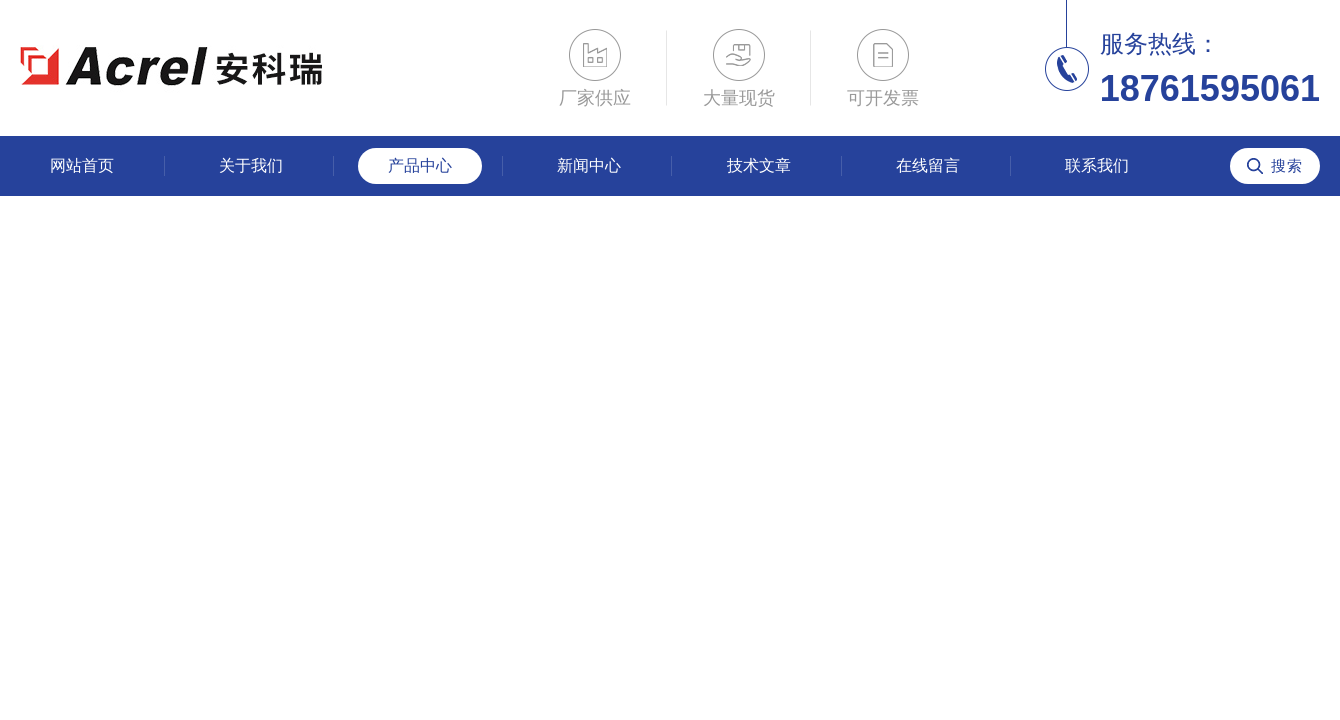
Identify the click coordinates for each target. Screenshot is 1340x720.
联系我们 (1097, 165)
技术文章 (759, 165)
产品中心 (420, 165)
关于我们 (251, 165)
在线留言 (928, 165)
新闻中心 (589, 165)
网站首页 (82, 165)
